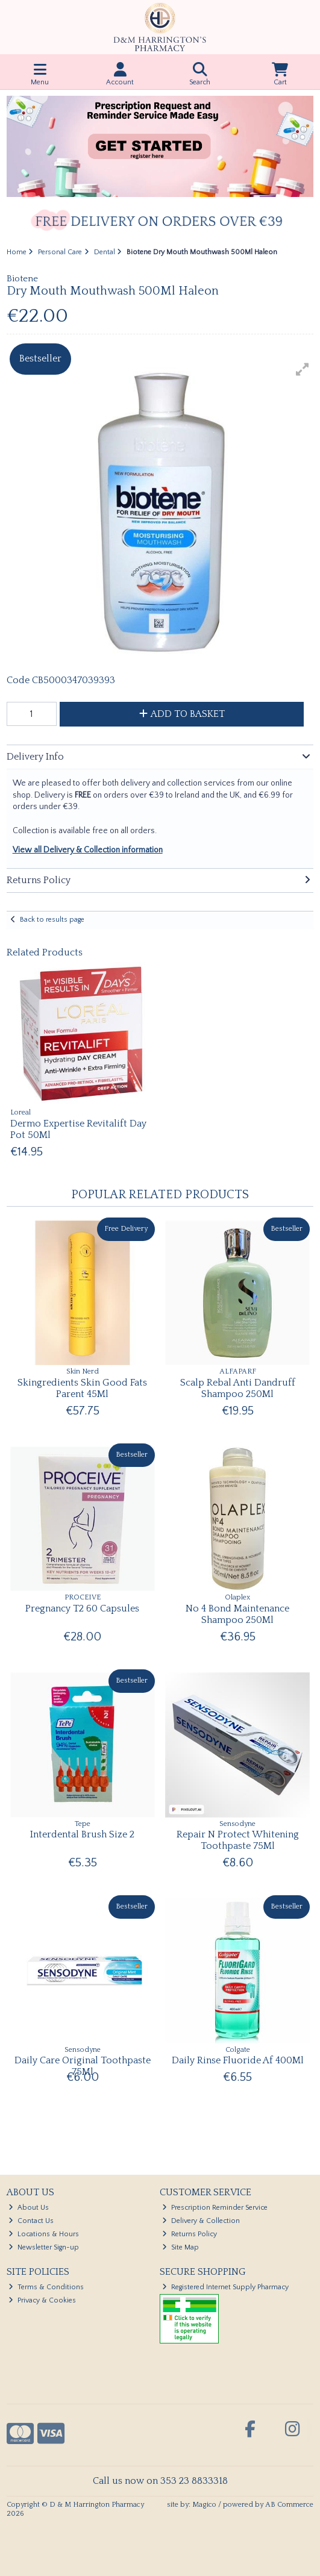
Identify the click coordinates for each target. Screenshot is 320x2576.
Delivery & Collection (201, 2221)
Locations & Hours (43, 2234)
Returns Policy (189, 2234)
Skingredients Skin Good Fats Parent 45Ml (82, 1388)
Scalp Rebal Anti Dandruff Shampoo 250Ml (237, 1388)
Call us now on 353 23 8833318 (160, 2480)
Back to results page (52, 920)
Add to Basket (182, 713)
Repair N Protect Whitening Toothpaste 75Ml (238, 1840)
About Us (28, 2208)
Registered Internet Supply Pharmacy (225, 2287)
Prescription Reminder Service (215, 2208)
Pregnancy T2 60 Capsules (82, 1608)
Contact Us (31, 2221)
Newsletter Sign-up (43, 2247)
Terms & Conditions (46, 2287)
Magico (204, 2505)
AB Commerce (289, 2505)
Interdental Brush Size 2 (82, 1834)
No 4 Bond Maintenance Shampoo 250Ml (237, 1614)
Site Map (180, 2247)
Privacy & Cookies (42, 2300)
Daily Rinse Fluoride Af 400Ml (238, 2060)
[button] (302, 369)
